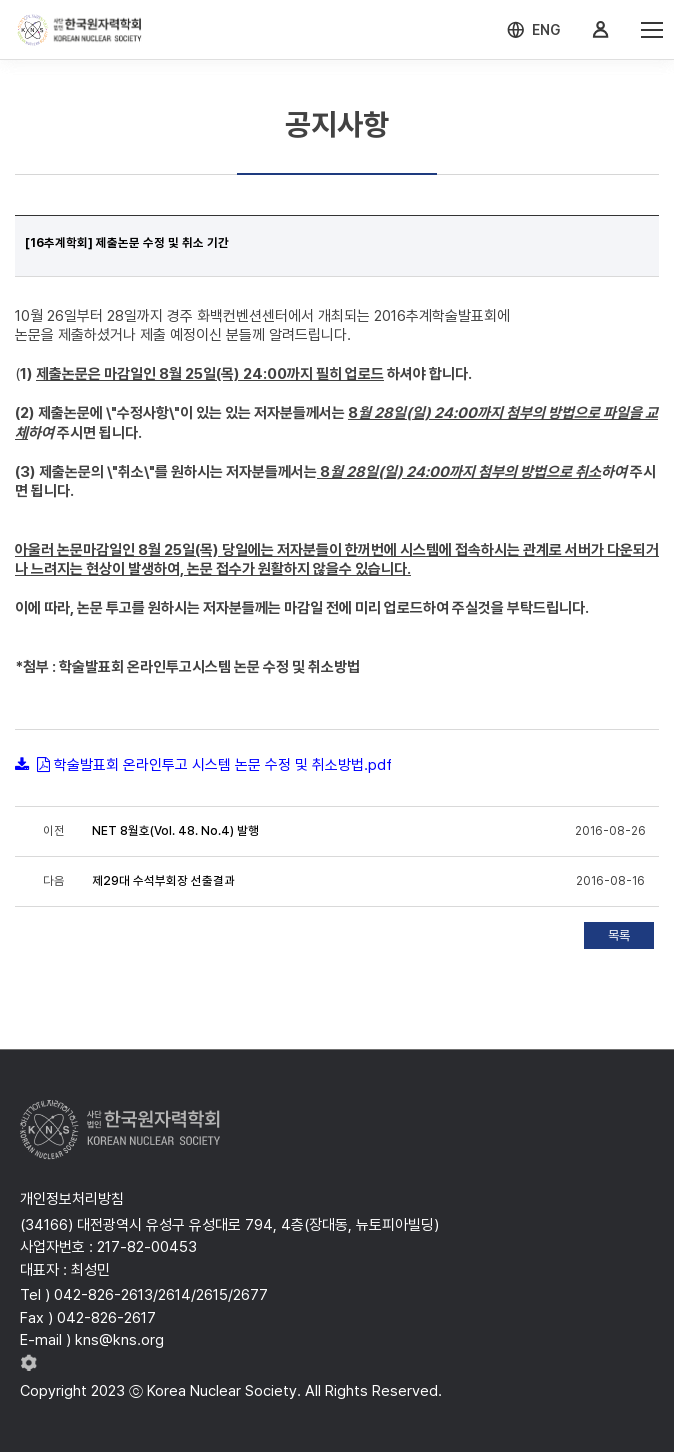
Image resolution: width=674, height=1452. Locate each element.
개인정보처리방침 (72, 1199)
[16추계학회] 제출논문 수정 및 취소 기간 (127, 243)
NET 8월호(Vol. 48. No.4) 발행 (175, 831)
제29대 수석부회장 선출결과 (163, 881)
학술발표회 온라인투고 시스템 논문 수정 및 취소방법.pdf (223, 765)
